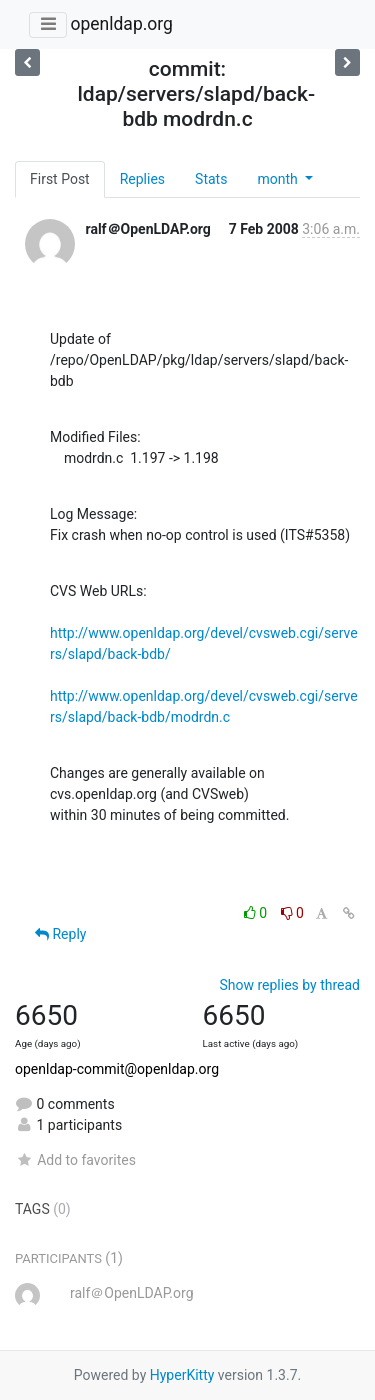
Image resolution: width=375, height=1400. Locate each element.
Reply (60, 934)
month (279, 179)
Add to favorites (75, 1160)
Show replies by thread (289, 985)
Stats (211, 179)
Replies (142, 179)
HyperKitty (182, 1375)
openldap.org (121, 24)
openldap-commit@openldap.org (117, 1069)
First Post (60, 179)
